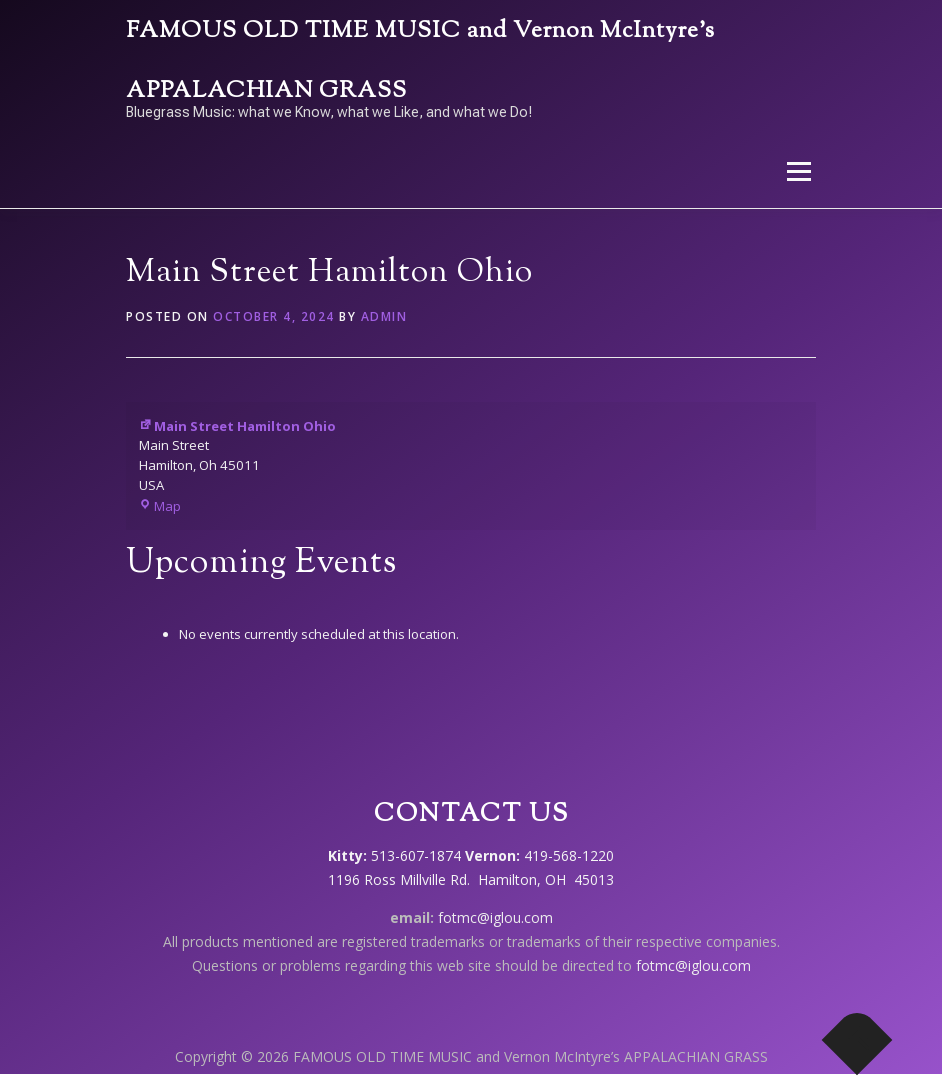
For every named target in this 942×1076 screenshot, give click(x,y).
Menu (798, 171)
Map (160, 506)
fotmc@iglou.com (495, 917)
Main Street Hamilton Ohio (237, 426)
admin (384, 316)
